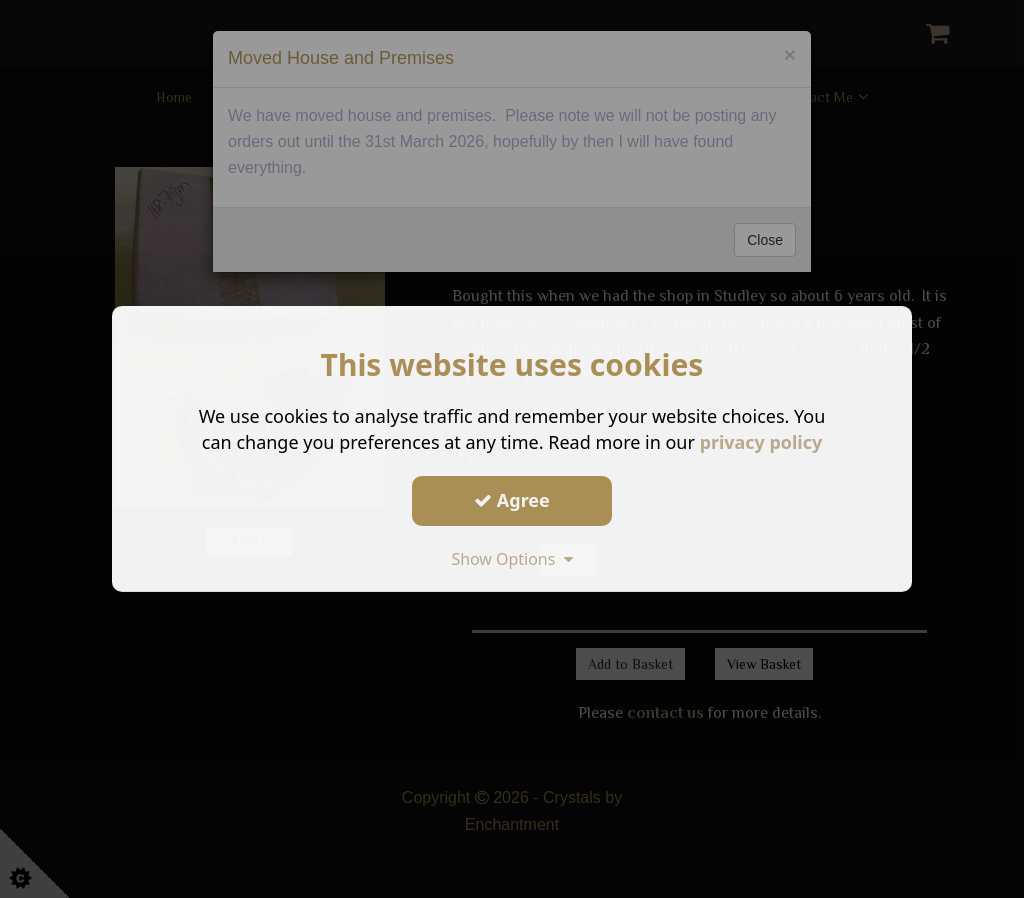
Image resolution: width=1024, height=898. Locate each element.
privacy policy (760, 442)
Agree (512, 500)
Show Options (512, 558)
